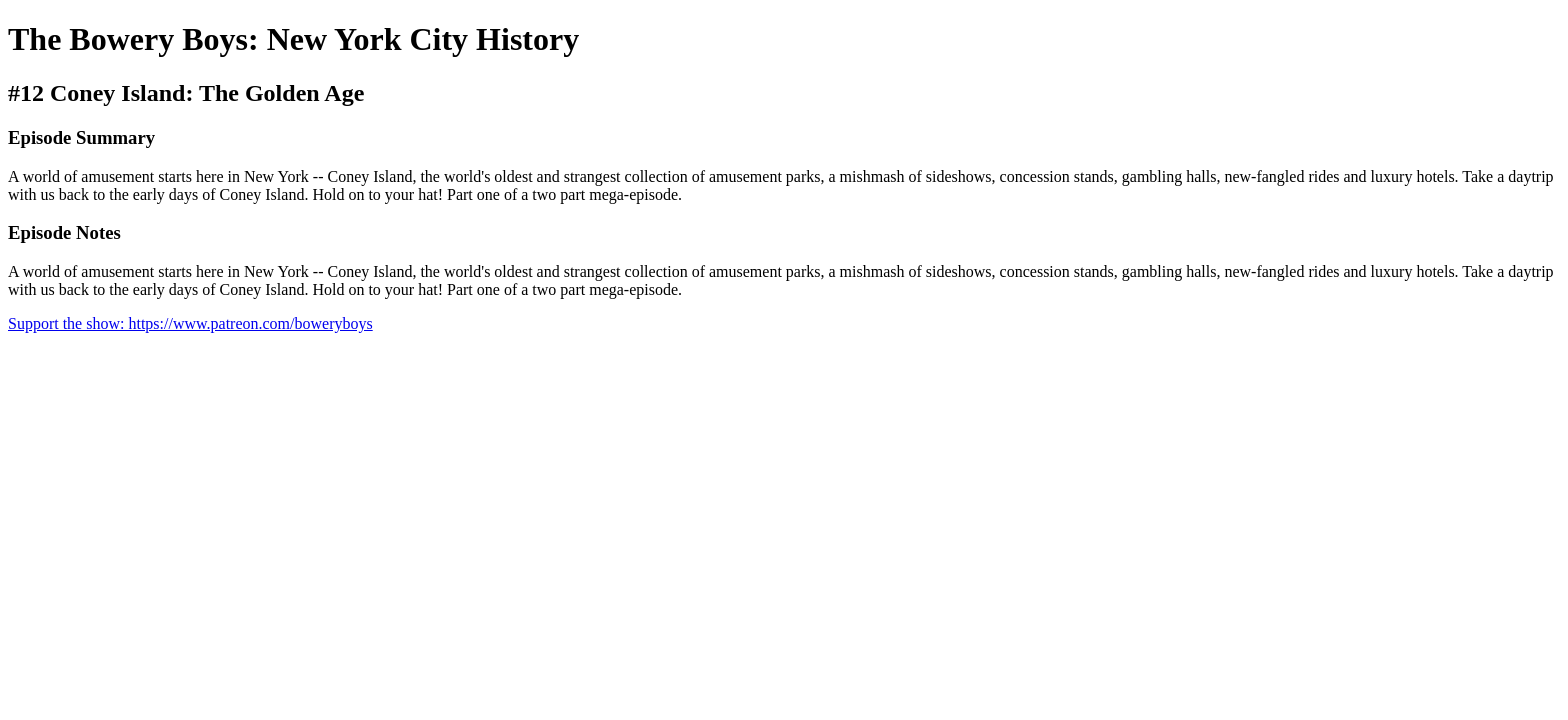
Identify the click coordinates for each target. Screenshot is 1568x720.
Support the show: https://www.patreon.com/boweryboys (190, 323)
